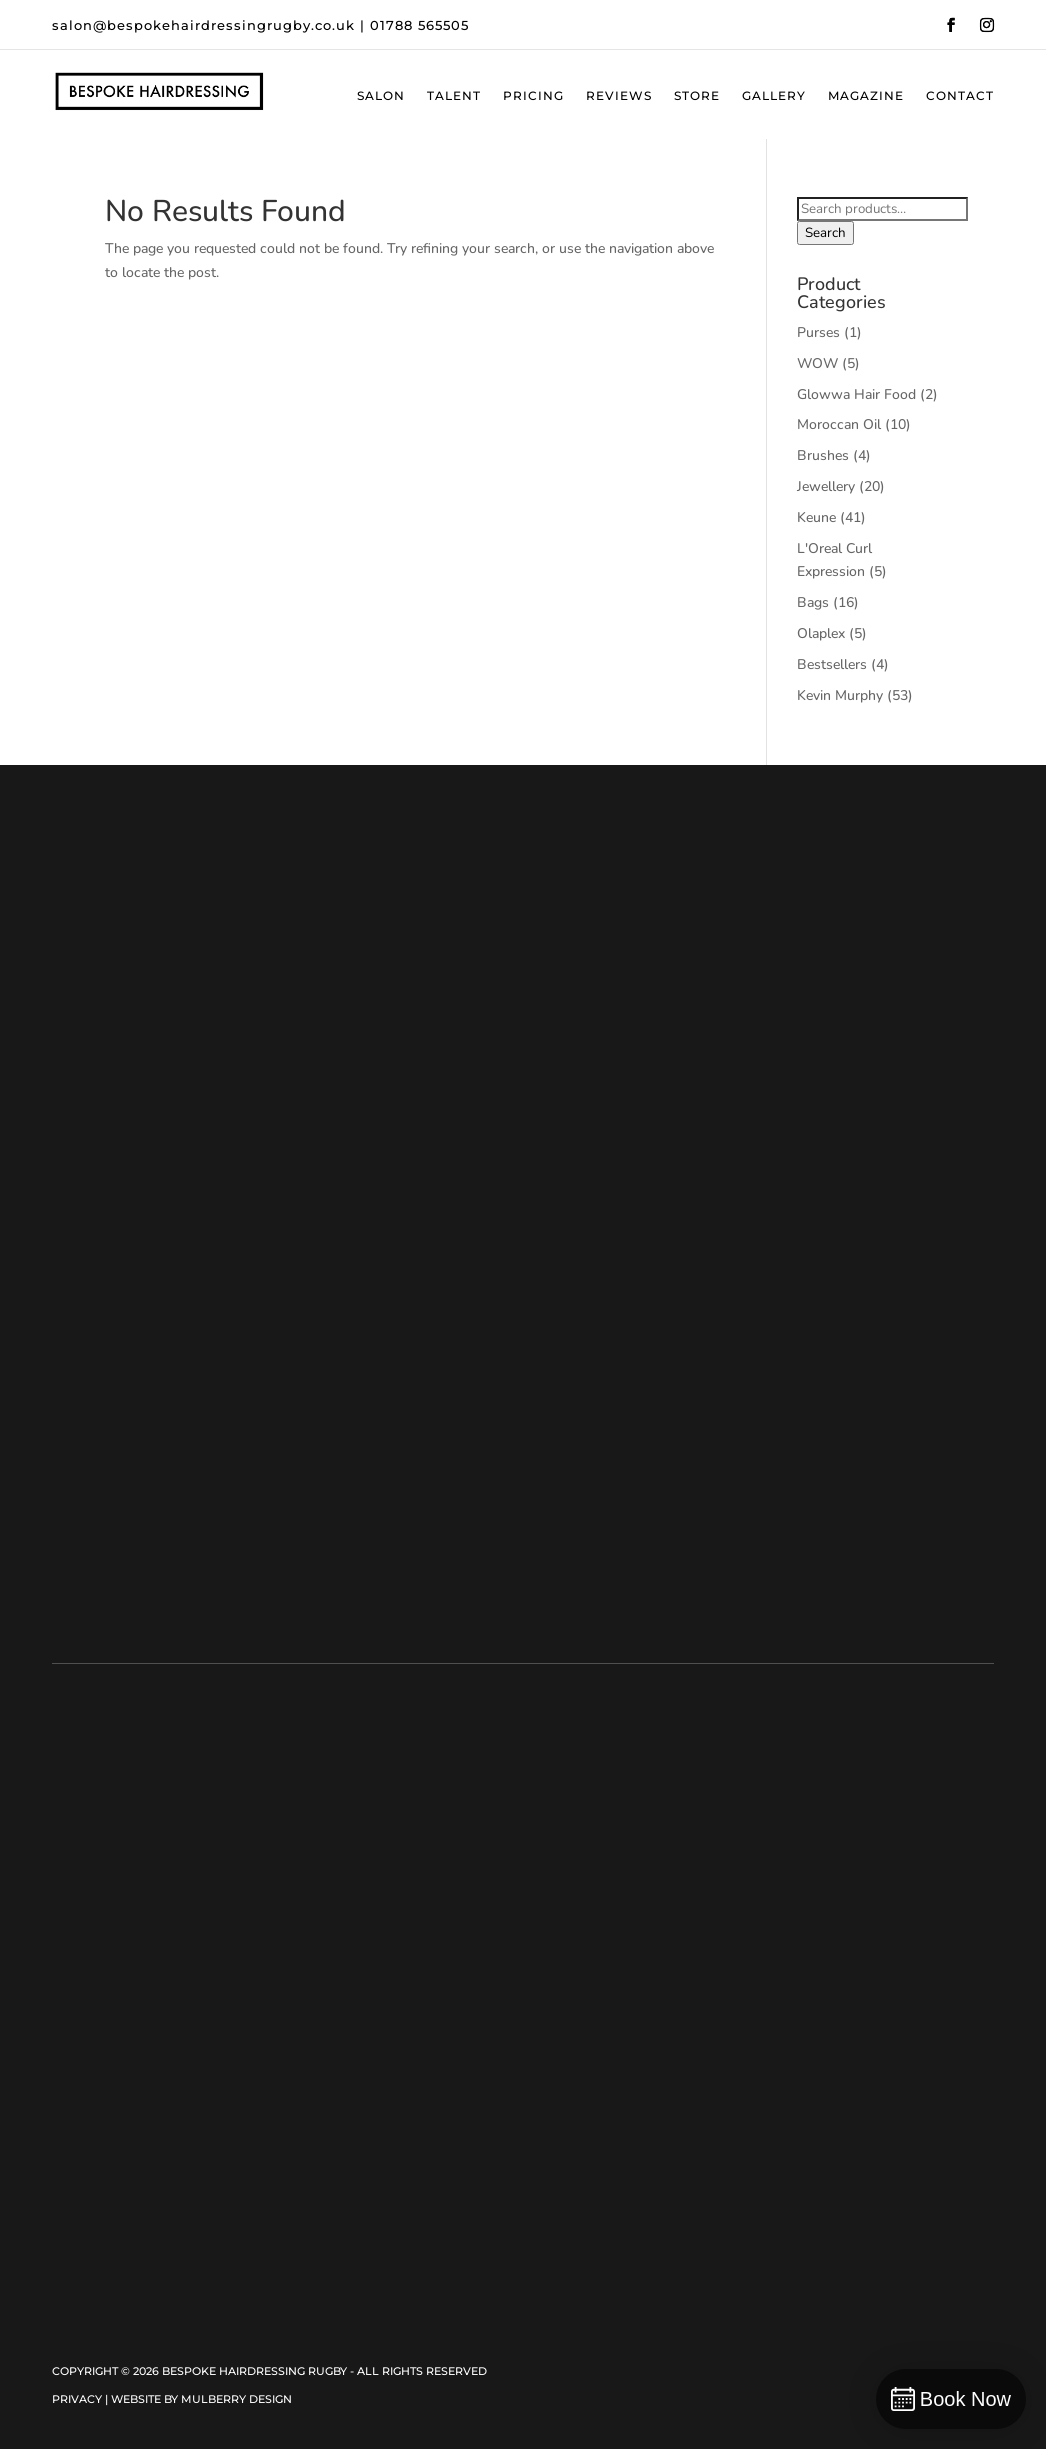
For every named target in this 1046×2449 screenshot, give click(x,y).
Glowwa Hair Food (856, 394)
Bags (813, 602)
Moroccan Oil (839, 424)
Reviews (619, 96)
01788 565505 (419, 25)
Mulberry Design (236, 2399)
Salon (381, 96)
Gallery (774, 96)
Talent (454, 96)
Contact (960, 96)
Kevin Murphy (840, 695)
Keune (816, 517)
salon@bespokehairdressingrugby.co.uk (203, 25)
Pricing (533, 96)
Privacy (77, 2399)
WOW (817, 363)
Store (697, 96)
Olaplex (821, 633)
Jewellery (826, 486)
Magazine (866, 96)
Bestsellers (832, 664)
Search (825, 233)
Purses (818, 332)
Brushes (823, 455)
